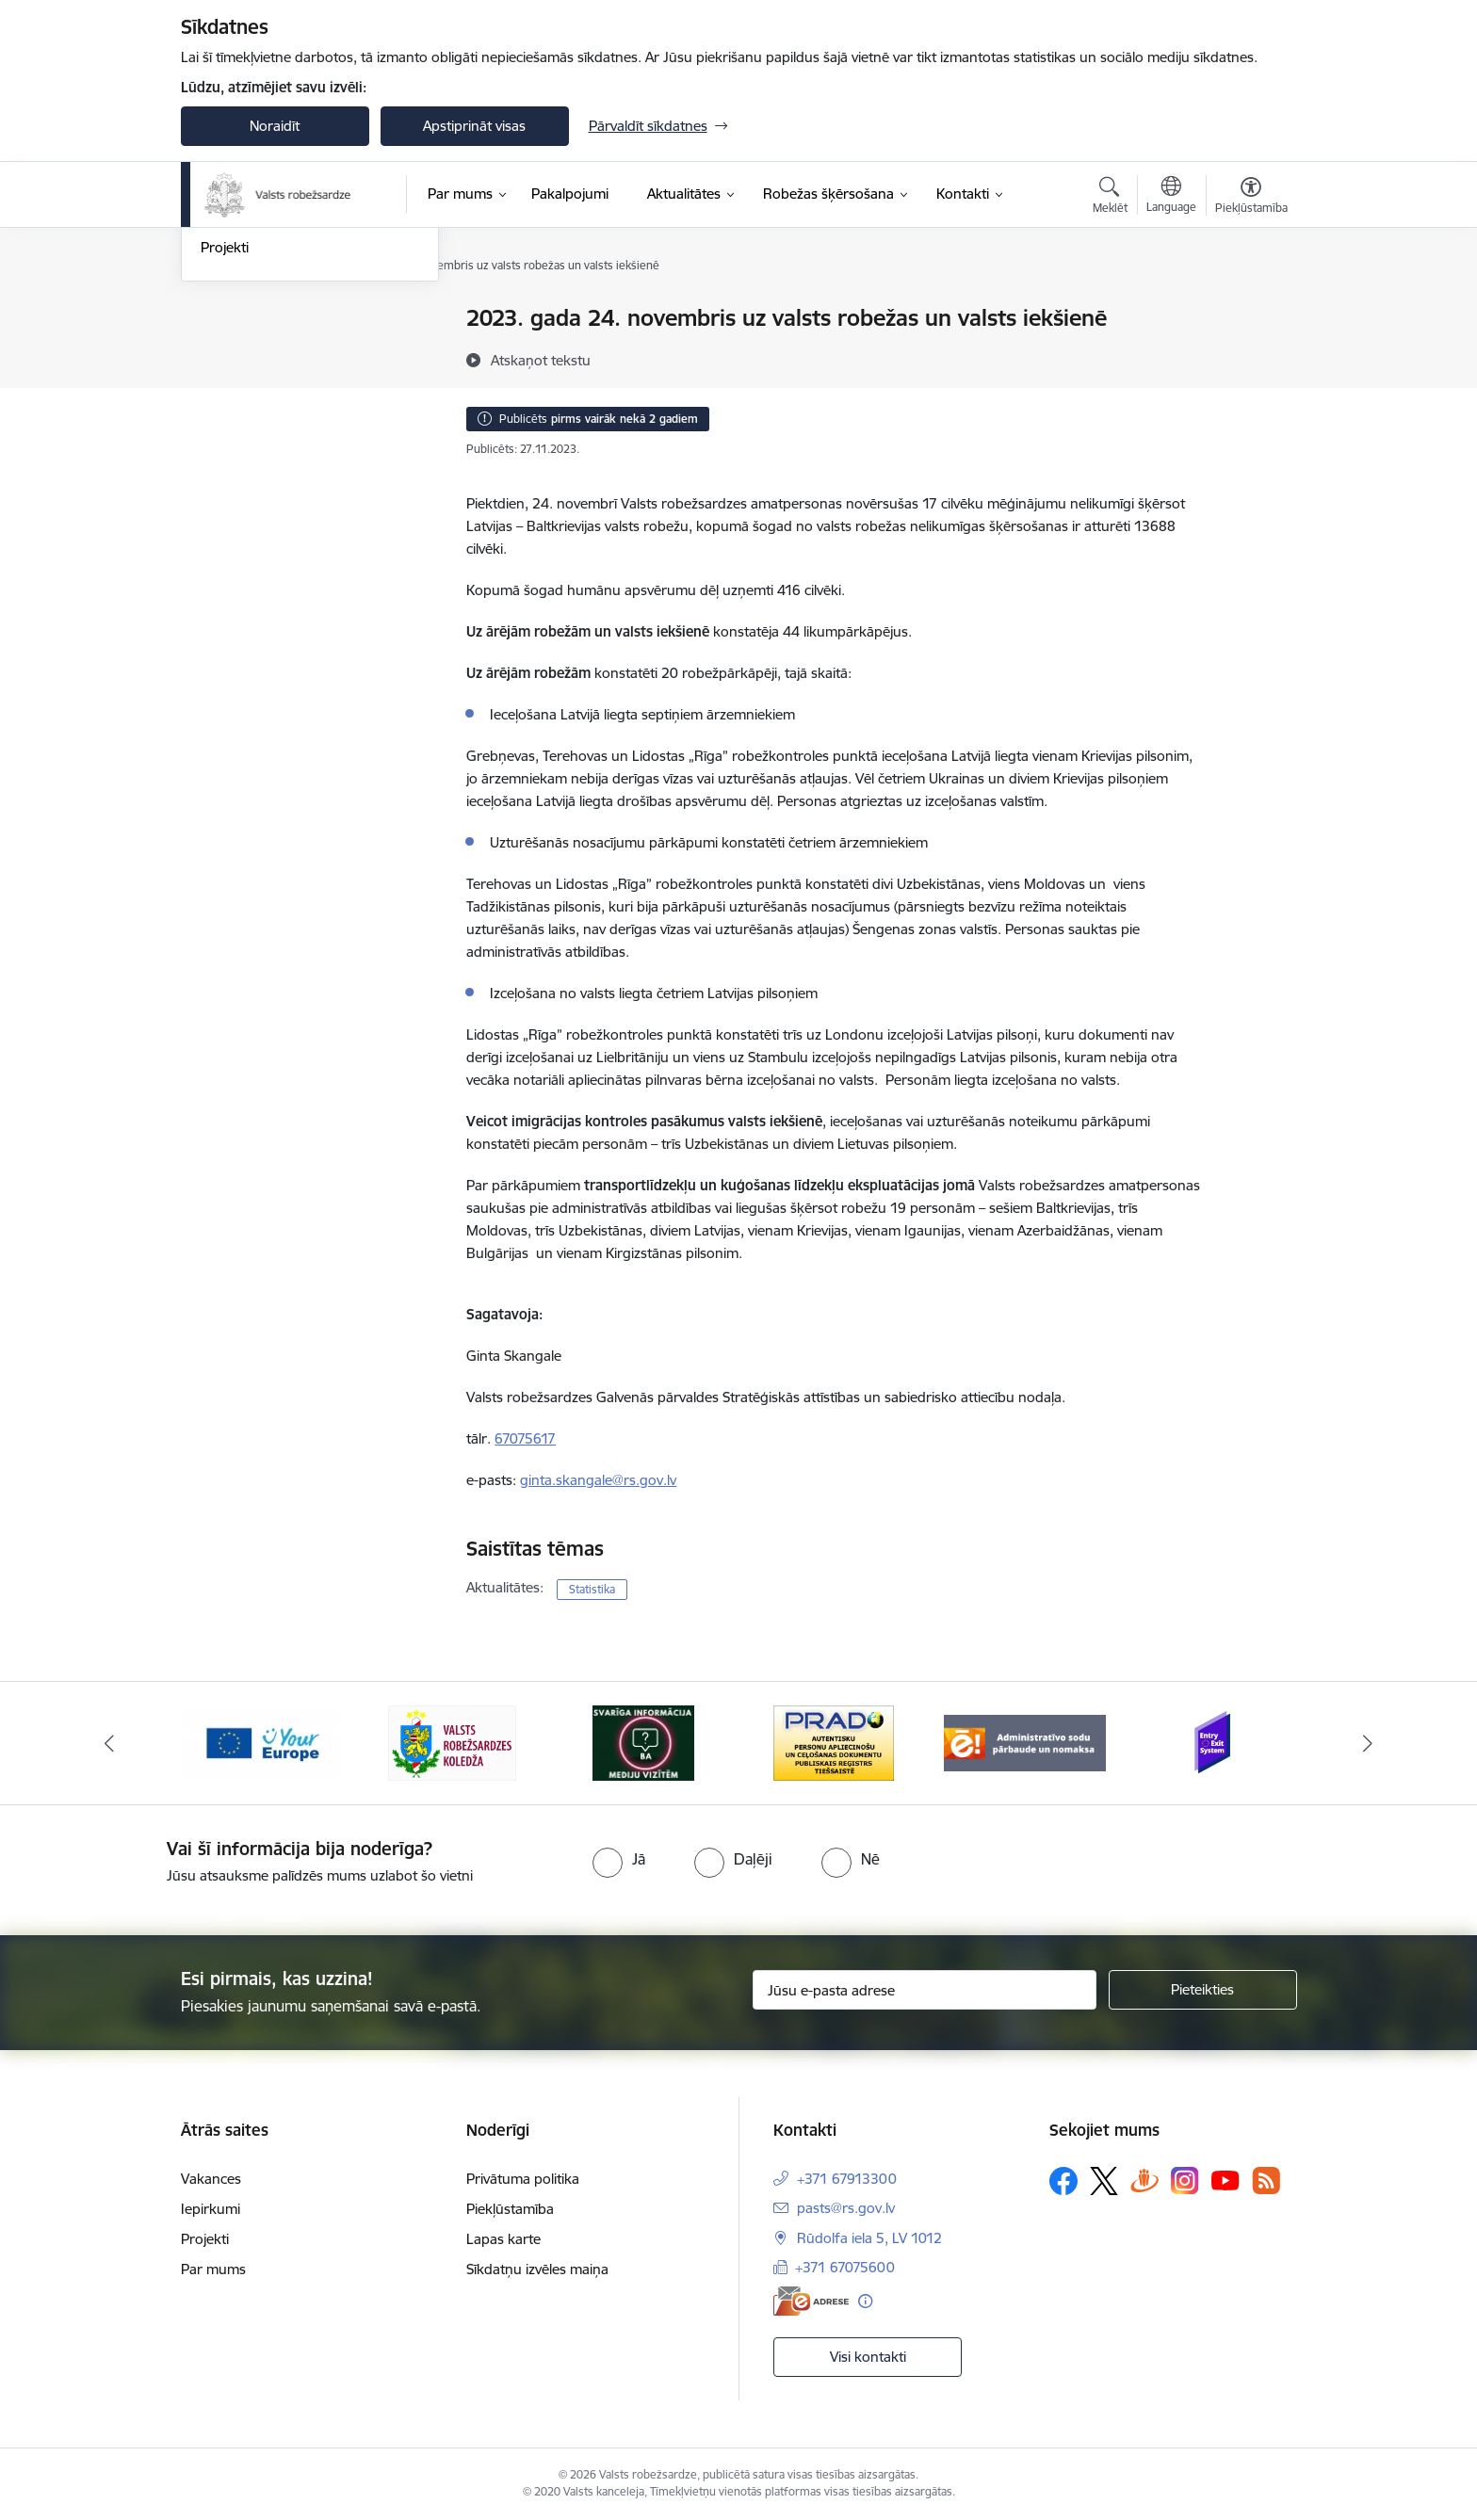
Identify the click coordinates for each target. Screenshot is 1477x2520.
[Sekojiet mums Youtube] (1225, 2180)
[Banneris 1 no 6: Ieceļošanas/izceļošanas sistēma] (261, 1742)
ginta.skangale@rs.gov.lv (598, 1480)
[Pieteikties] (1203, 1990)
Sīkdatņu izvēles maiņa (537, 2269)
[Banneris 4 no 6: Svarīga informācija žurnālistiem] (834, 1742)
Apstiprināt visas (474, 126)
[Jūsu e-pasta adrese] (924, 1990)
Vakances (211, 2179)
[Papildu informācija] (865, 2301)
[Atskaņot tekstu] (541, 359)
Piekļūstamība (510, 2209)
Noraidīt (275, 126)
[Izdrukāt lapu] (1250, 310)
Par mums (213, 2269)
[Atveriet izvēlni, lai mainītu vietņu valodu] (1171, 196)
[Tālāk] (1368, 1743)
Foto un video (244, 385)
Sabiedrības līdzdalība (268, 418)
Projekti (225, 451)
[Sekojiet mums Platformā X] (1104, 2181)
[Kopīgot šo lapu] (1250, 357)
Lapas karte (503, 2239)
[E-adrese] (811, 2301)
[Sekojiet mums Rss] (1266, 2180)
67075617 (525, 1438)
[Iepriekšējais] (109, 1743)
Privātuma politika (522, 2179)
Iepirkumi (210, 2209)
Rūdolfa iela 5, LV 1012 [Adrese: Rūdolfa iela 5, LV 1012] (869, 2238)
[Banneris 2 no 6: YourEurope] (452, 1742)
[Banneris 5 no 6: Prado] (1025, 1742)
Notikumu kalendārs (265, 320)
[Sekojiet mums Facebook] (1063, 2181)
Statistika (592, 1589)
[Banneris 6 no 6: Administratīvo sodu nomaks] (1215, 1742)
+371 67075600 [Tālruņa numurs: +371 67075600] (845, 2267)
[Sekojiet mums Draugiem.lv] (1144, 2180)
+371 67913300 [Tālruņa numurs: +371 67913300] (847, 2179)
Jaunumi (227, 352)
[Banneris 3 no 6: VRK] (643, 1742)
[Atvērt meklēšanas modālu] (1110, 197)
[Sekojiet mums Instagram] (1185, 2180)
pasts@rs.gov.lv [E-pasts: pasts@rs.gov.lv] (846, 2208)
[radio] (618, 1859)
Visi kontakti (868, 2357)
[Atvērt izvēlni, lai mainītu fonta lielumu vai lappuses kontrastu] (1251, 197)
